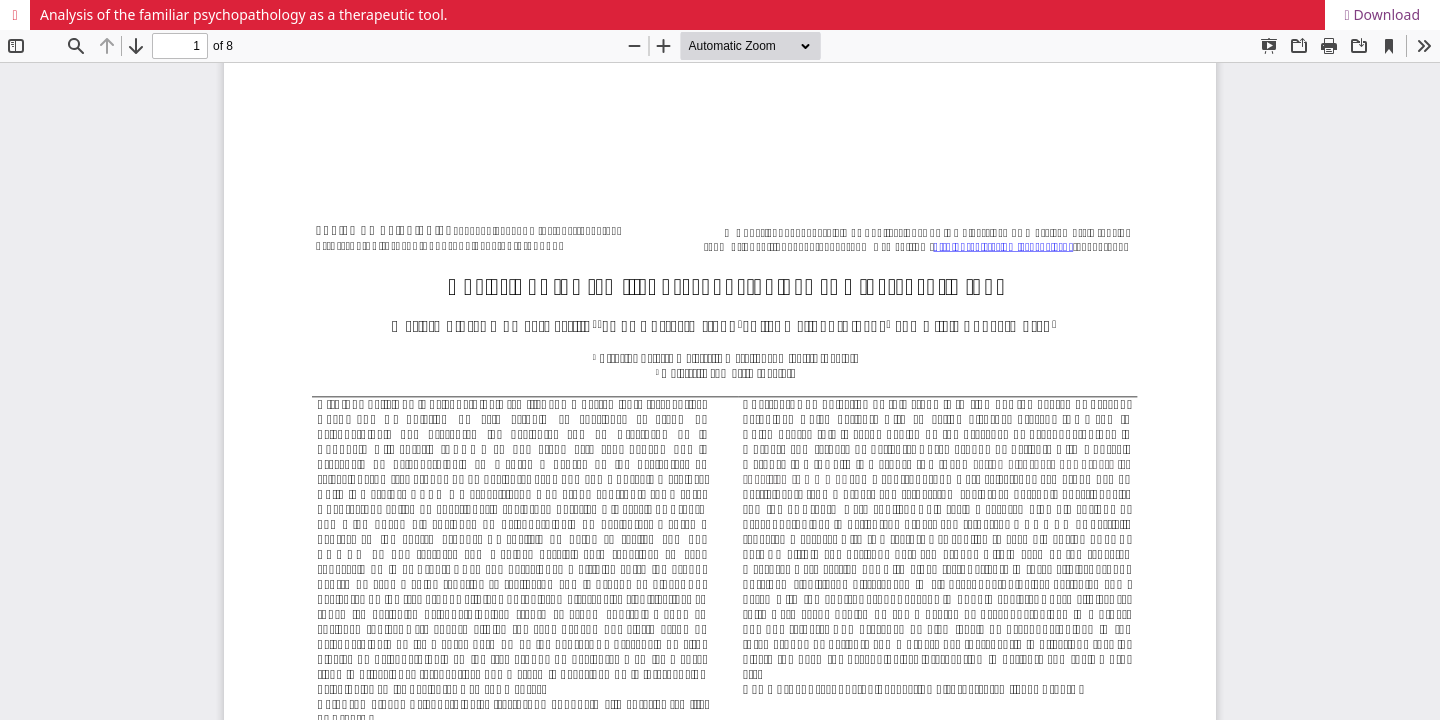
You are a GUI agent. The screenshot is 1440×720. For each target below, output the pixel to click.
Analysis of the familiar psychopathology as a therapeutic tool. (244, 14)
